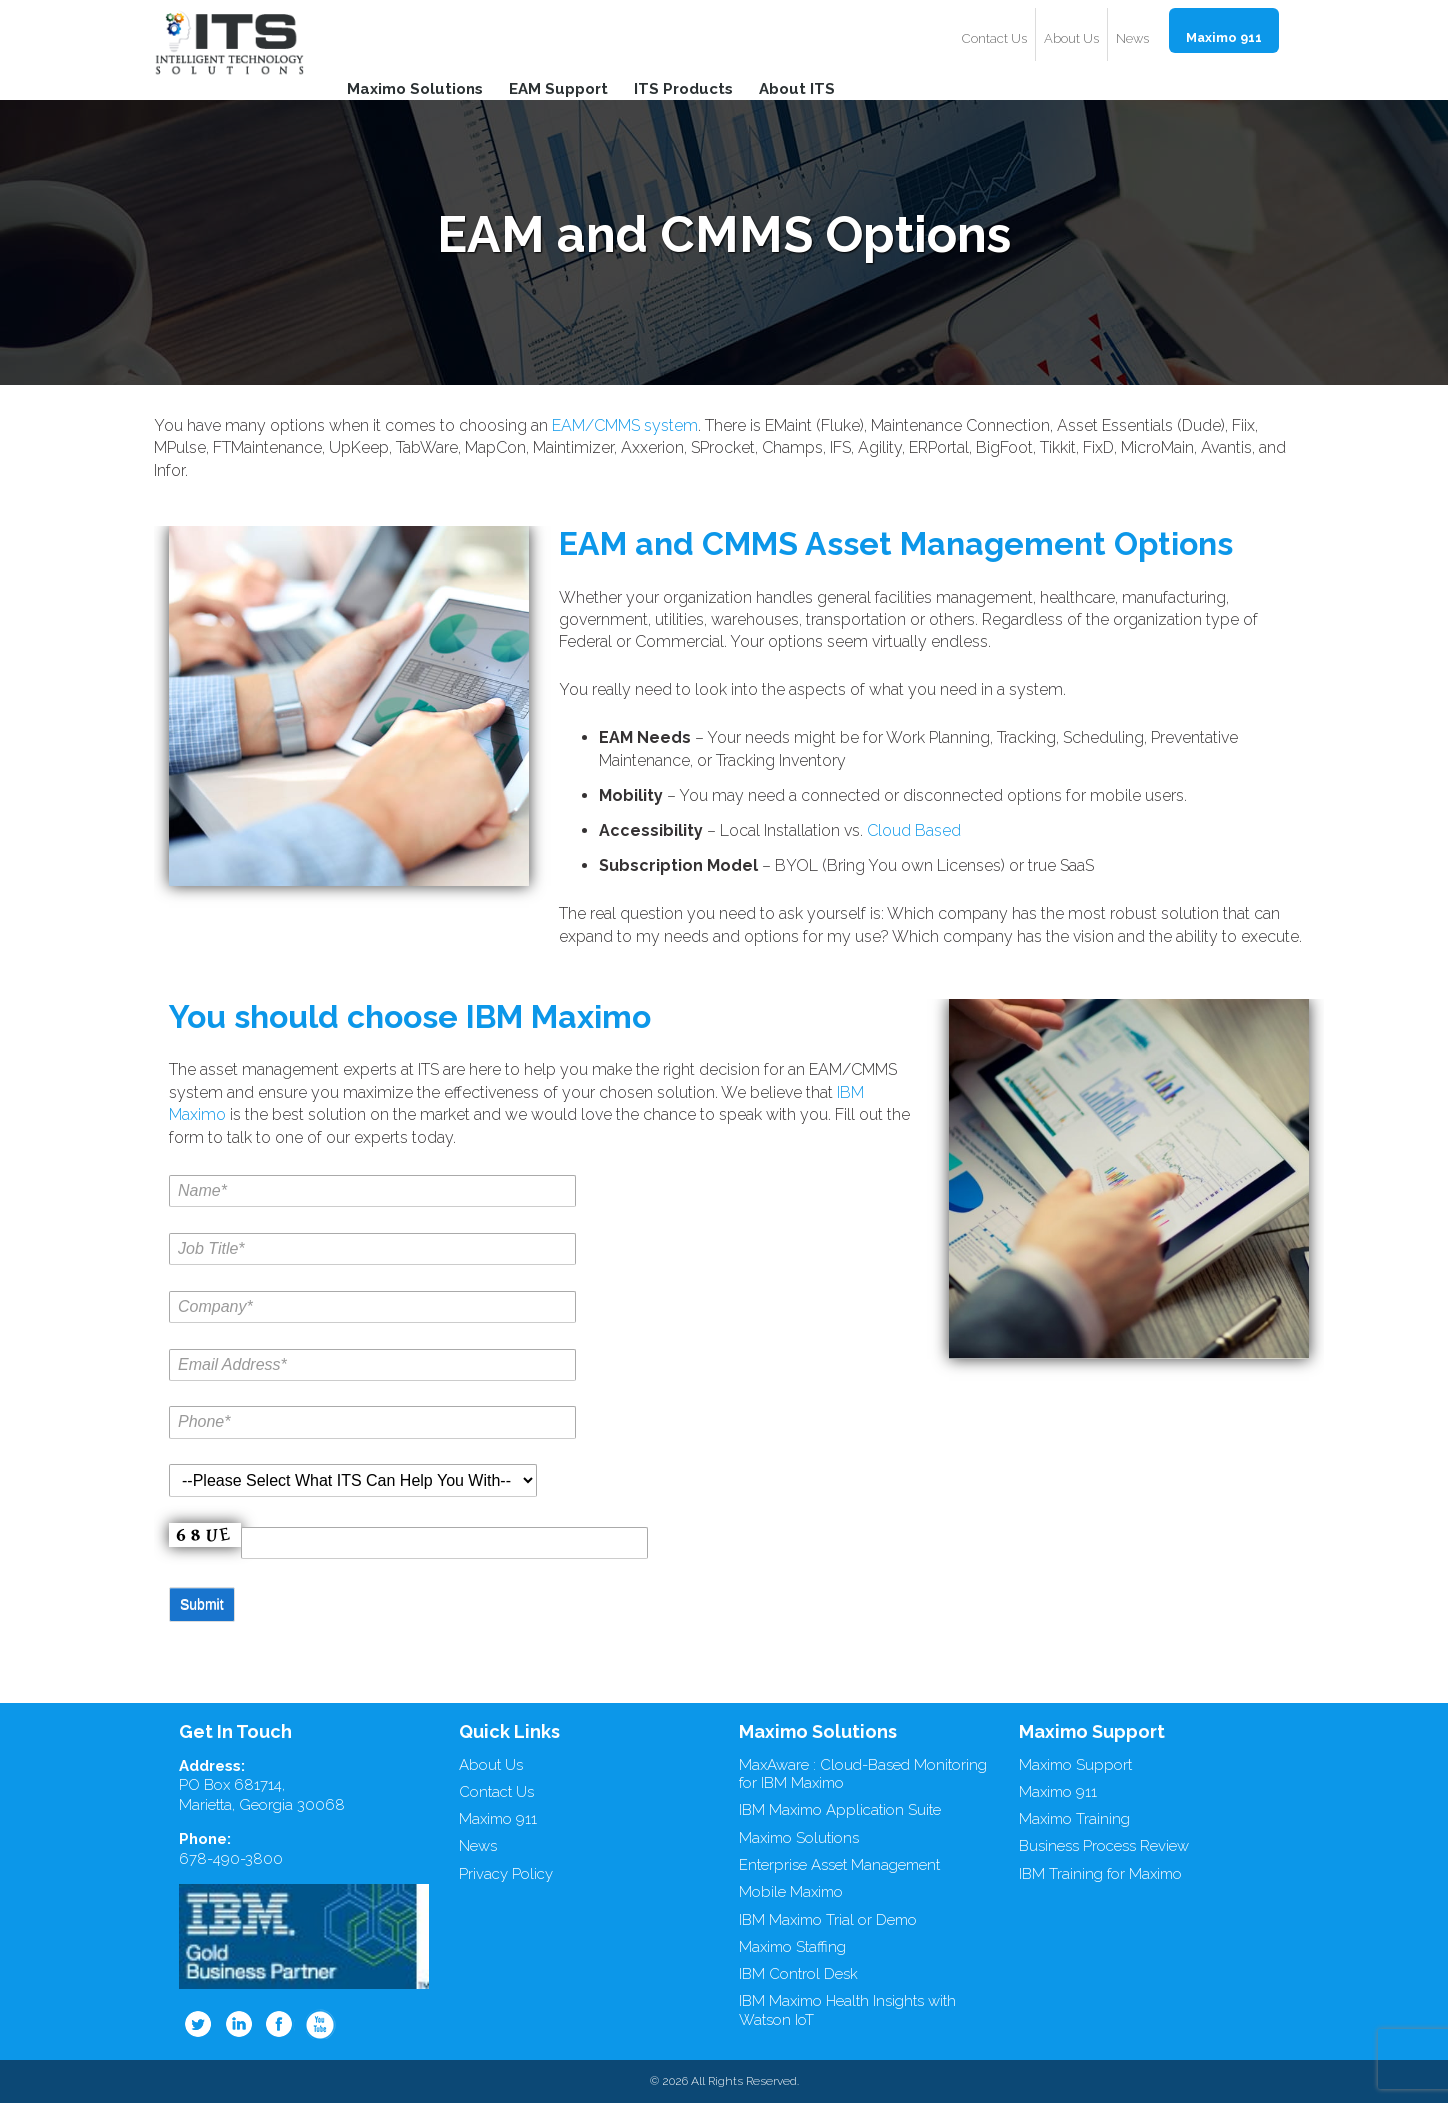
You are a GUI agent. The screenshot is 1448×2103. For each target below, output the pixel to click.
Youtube (321, 2024)
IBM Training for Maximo (1100, 1874)
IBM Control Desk (798, 1974)
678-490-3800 (231, 1859)
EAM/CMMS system (625, 425)
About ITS (797, 88)
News (1132, 38)
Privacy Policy (506, 1874)
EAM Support (558, 88)
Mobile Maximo (791, 1892)
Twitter (198, 2024)
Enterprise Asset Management (839, 1865)
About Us (1071, 38)
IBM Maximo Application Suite (840, 1810)
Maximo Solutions (415, 88)
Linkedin (239, 2024)
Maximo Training (1074, 1819)
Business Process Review (1104, 1846)
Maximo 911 (1224, 37)
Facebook (280, 2024)
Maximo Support (1075, 1765)
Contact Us (994, 38)
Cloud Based (914, 830)
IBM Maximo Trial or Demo (828, 1920)
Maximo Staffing (792, 1947)
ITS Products (683, 88)
